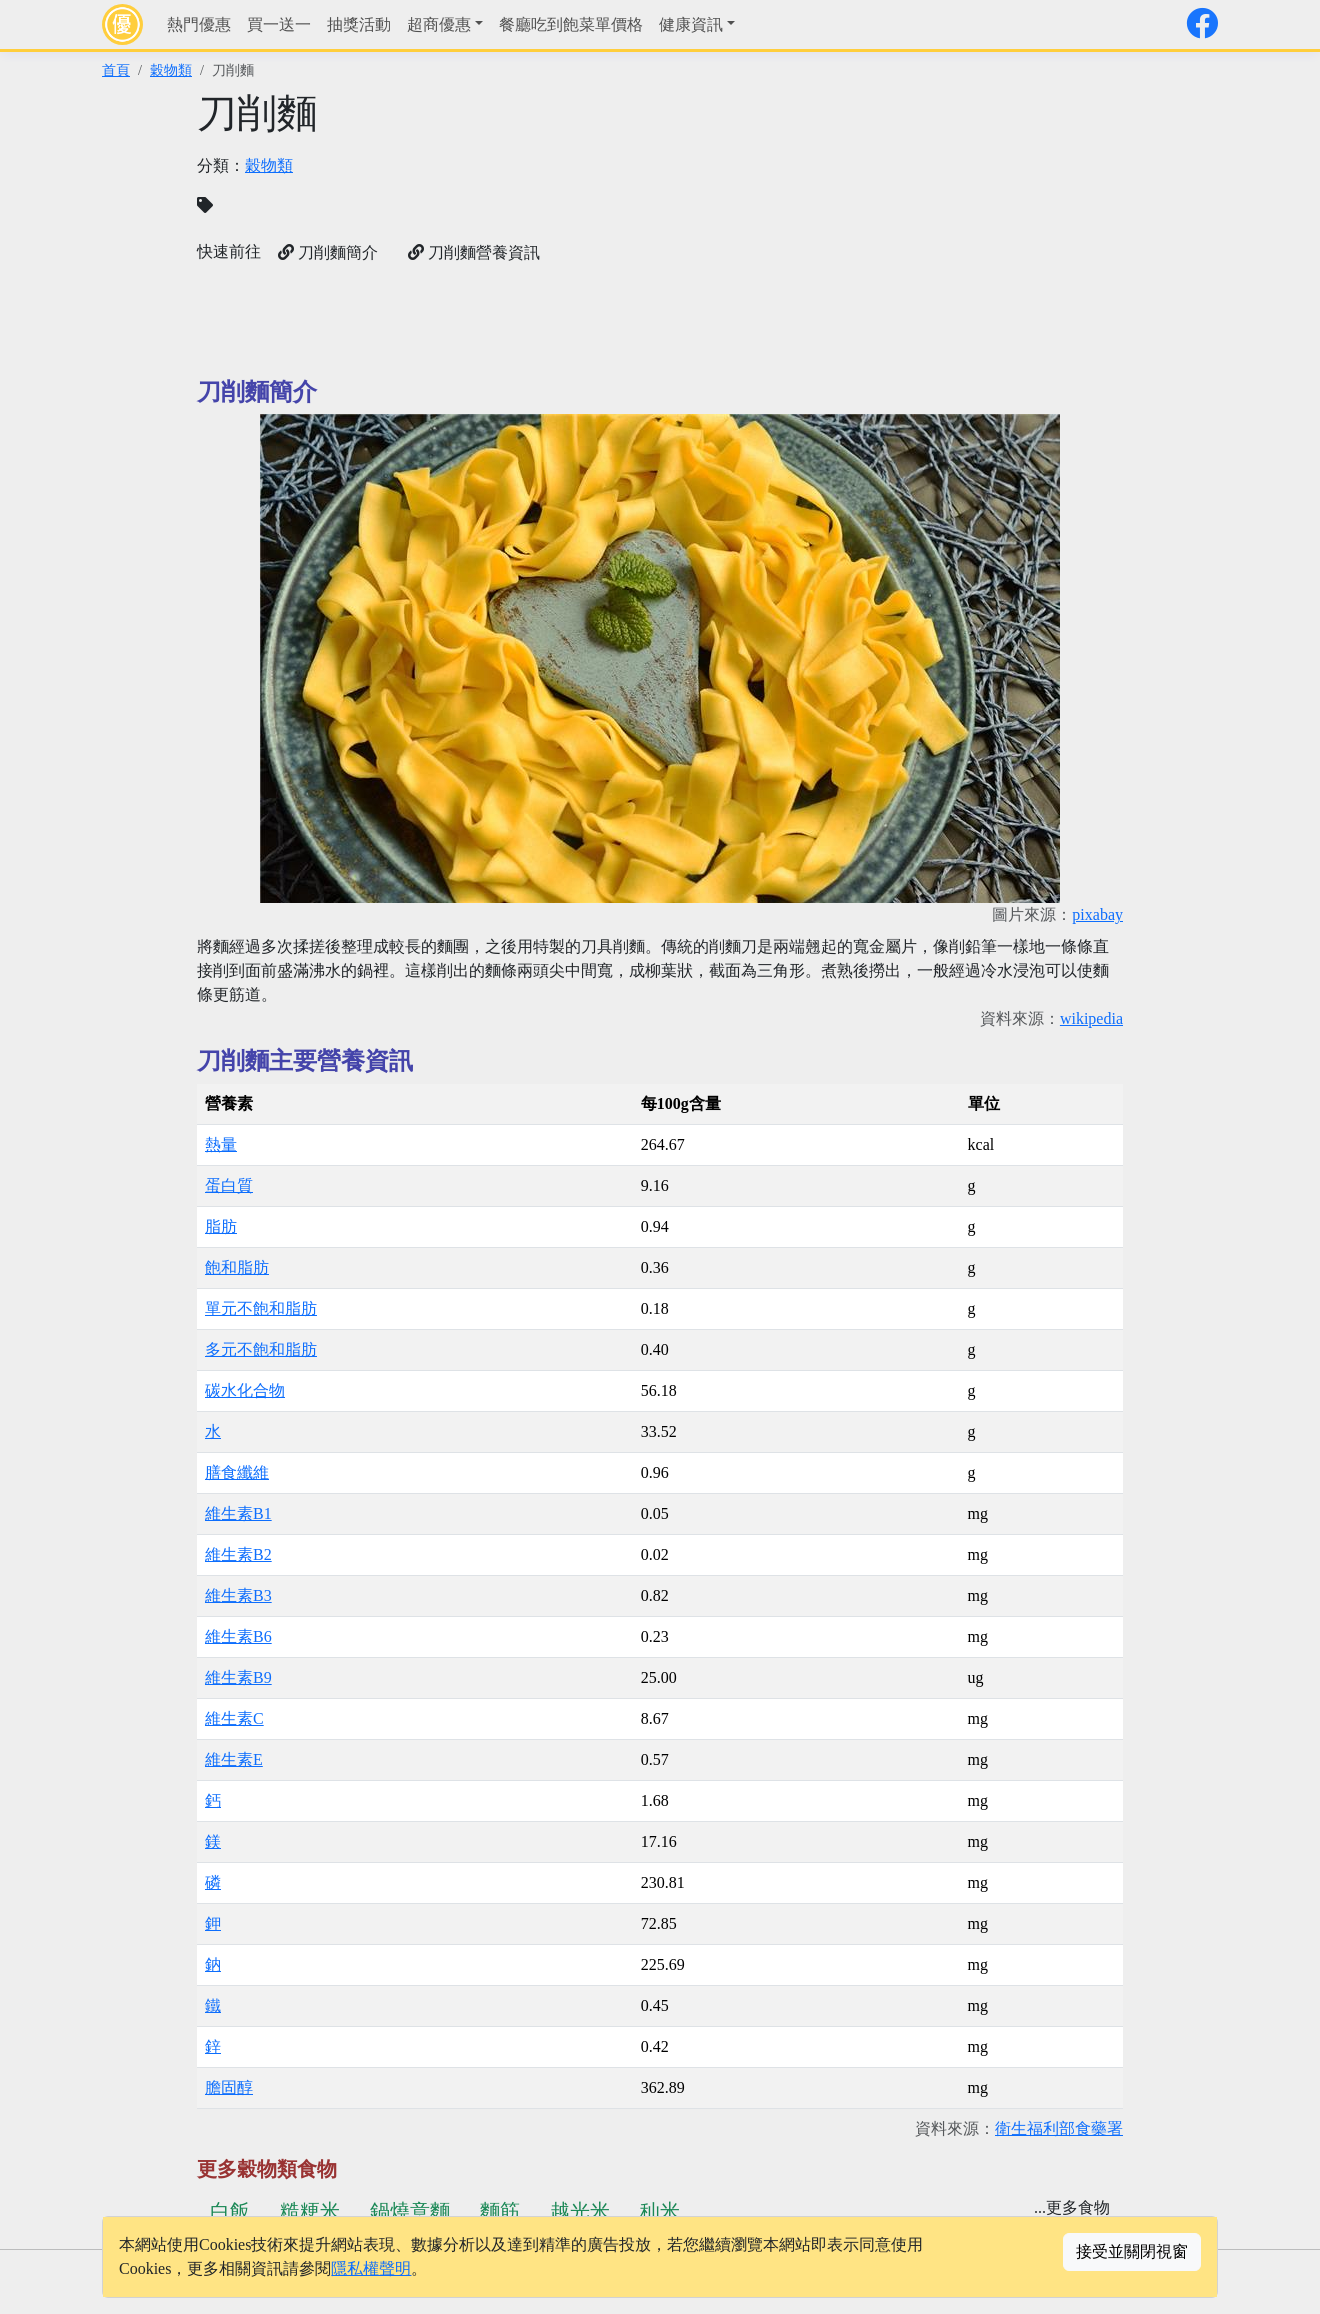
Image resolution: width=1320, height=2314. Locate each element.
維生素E (234, 1759)
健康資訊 (691, 24)
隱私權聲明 (371, 2268)
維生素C (234, 1718)
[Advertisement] (897, 230)
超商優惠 (439, 24)
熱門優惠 (199, 24)
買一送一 (279, 24)
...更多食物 (1072, 2207)
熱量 (221, 1144)
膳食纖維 (237, 1472)
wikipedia (1091, 1018)
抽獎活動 (359, 24)
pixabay (1097, 914)
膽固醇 (229, 2087)
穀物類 (171, 70)
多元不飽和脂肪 (261, 1349)
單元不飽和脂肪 (261, 1308)
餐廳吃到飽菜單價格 (571, 24)
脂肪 (221, 1226)
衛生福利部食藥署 (1059, 2128)
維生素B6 (238, 1636)
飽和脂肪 (237, 1267)
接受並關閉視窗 (1132, 2251)
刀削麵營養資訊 (474, 252)
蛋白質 (229, 1185)
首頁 (116, 70)
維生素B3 (238, 1595)
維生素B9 (238, 1677)
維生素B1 (238, 1513)
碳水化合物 (245, 1390)
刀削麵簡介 (328, 252)
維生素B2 (238, 1554)
